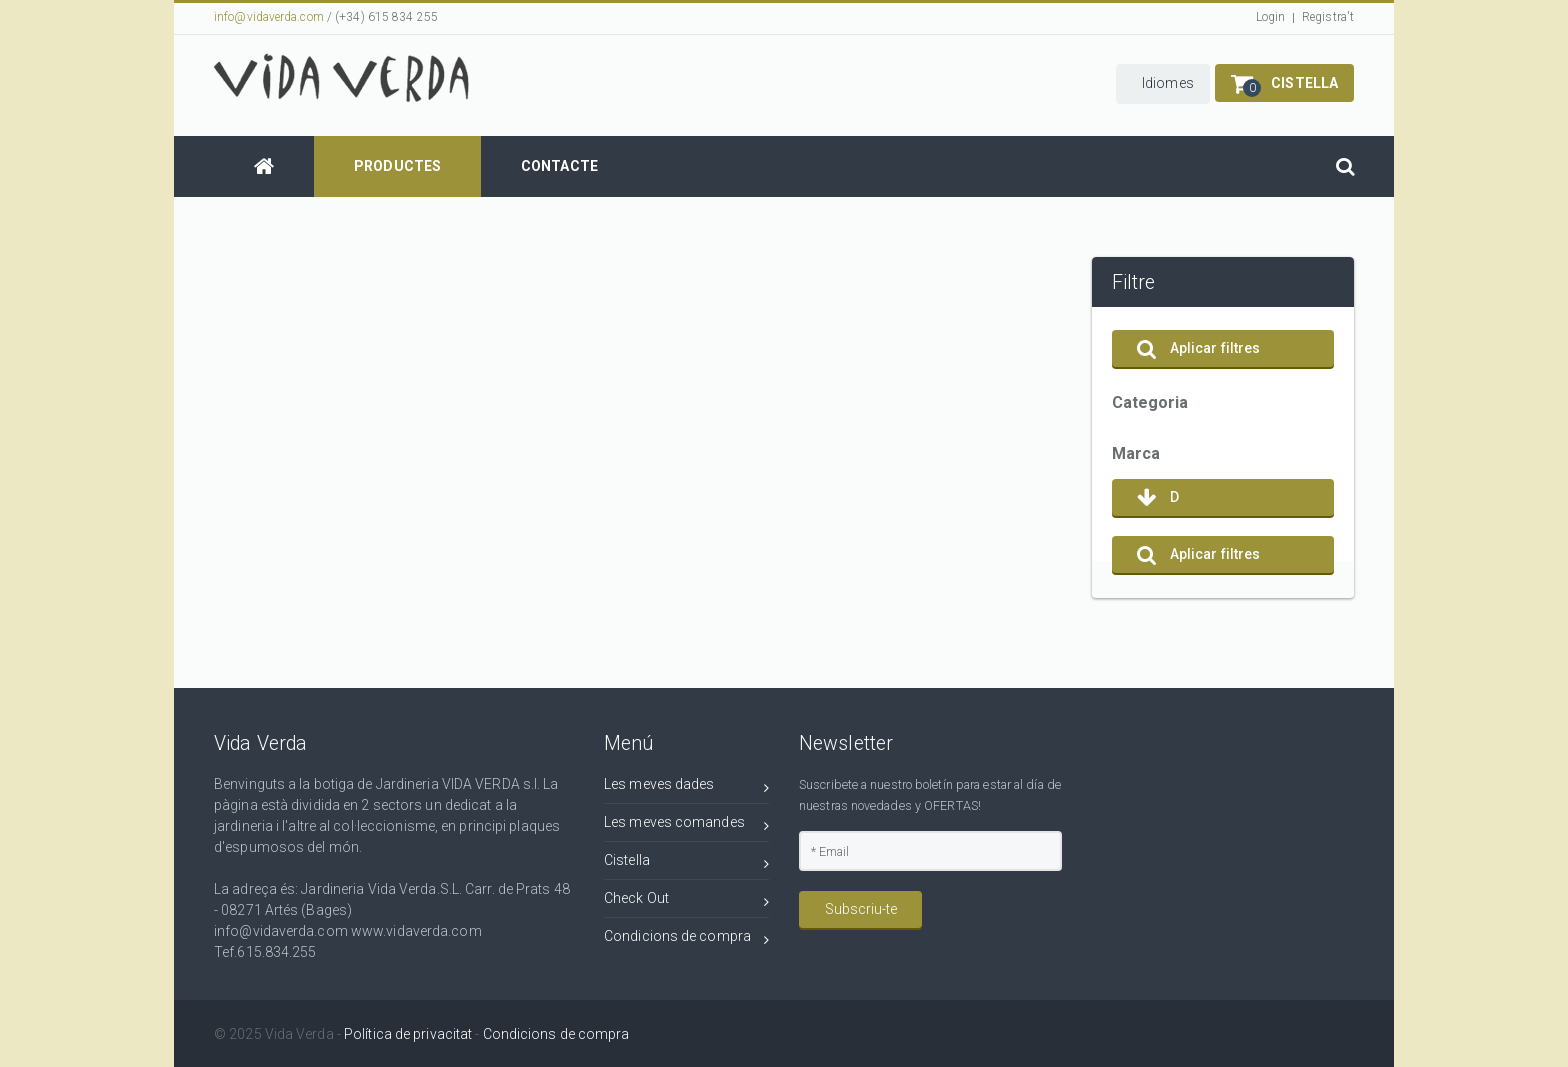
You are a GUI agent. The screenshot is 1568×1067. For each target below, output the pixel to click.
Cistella (686, 863)
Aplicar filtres (1199, 348)
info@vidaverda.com (269, 17)
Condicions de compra (686, 939)
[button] (1163, 84)
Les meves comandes (686, 825)
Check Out (686, 901)
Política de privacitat (408, 1034)
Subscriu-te (861, 909)
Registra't (1328, 17)
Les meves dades (686, 787)
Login (1271, 17)
